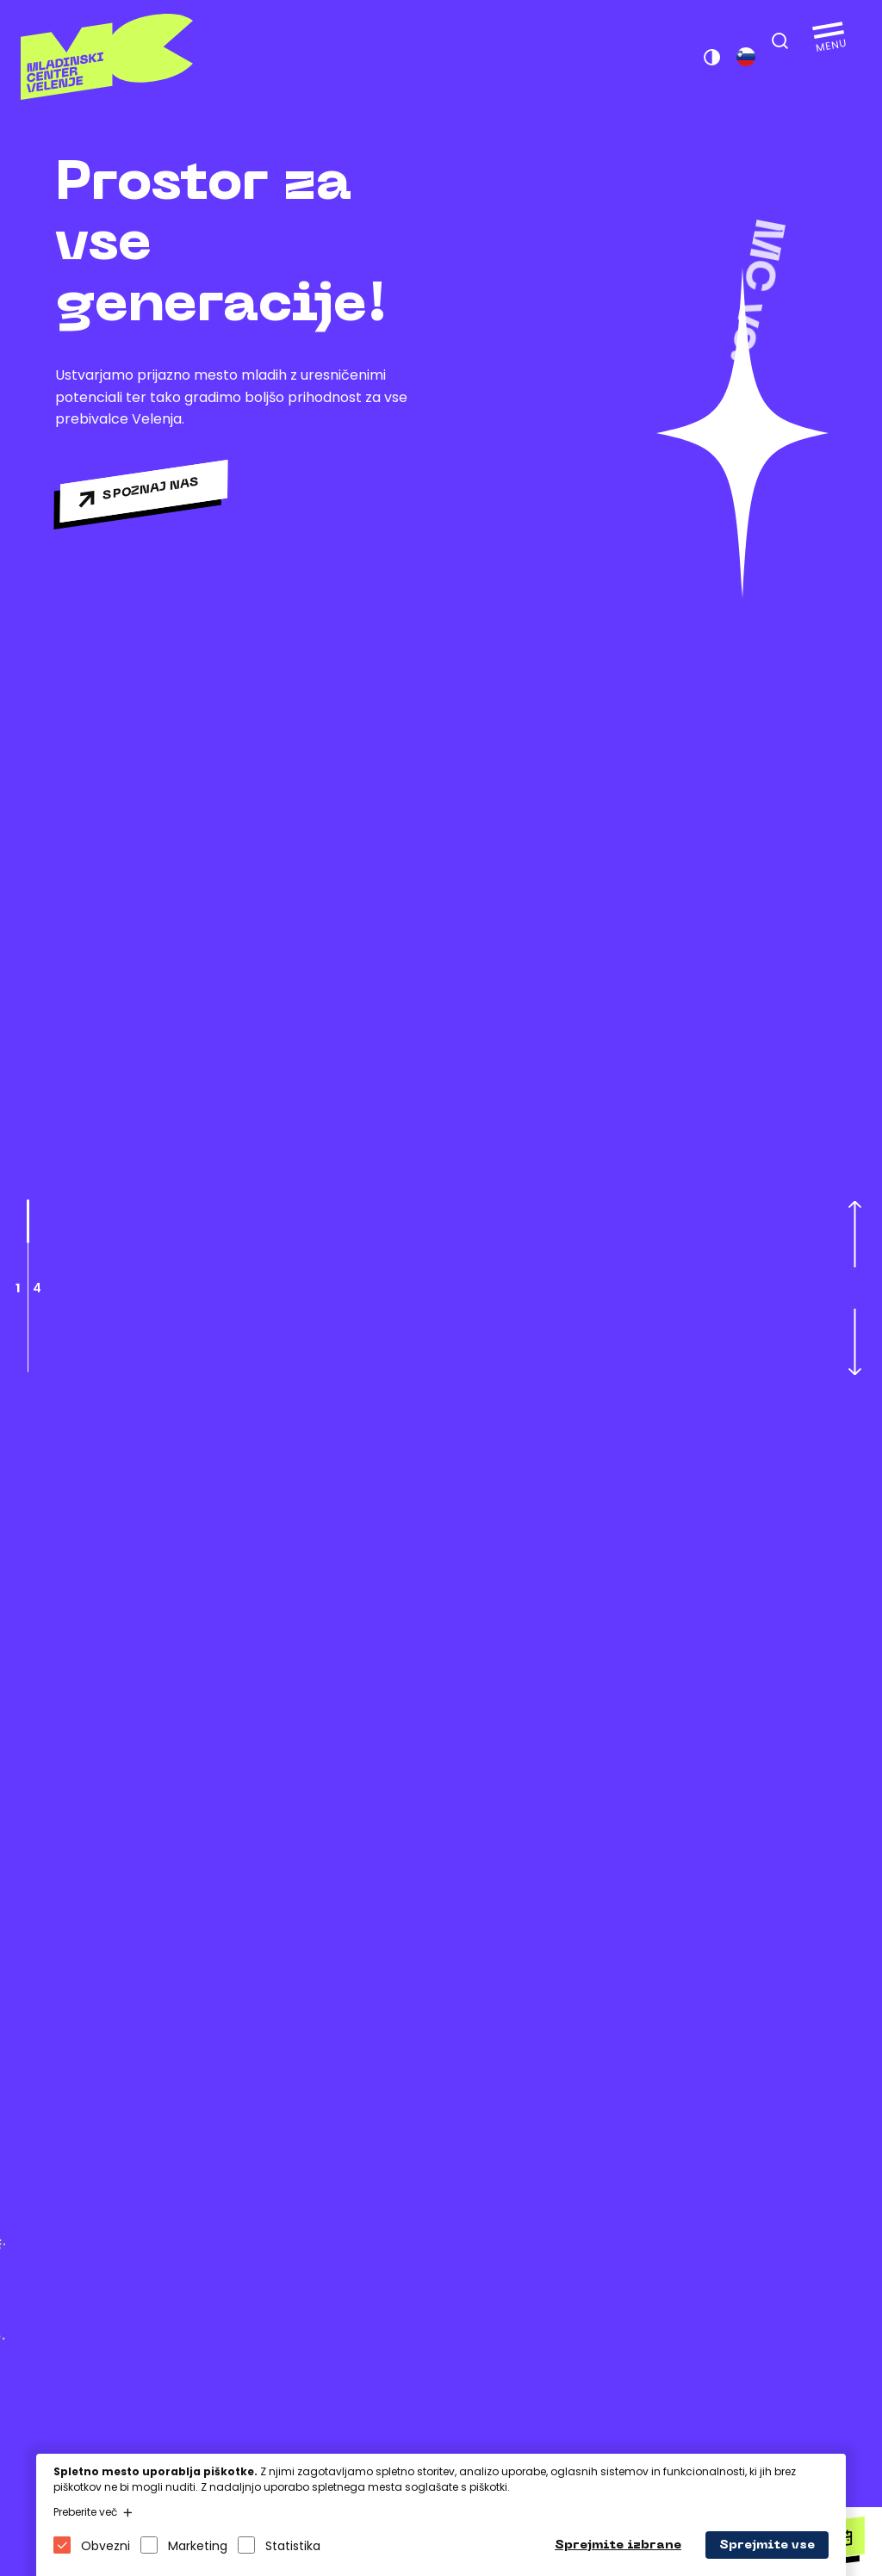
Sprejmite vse (767, 2545)
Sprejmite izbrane (618, 2545)
